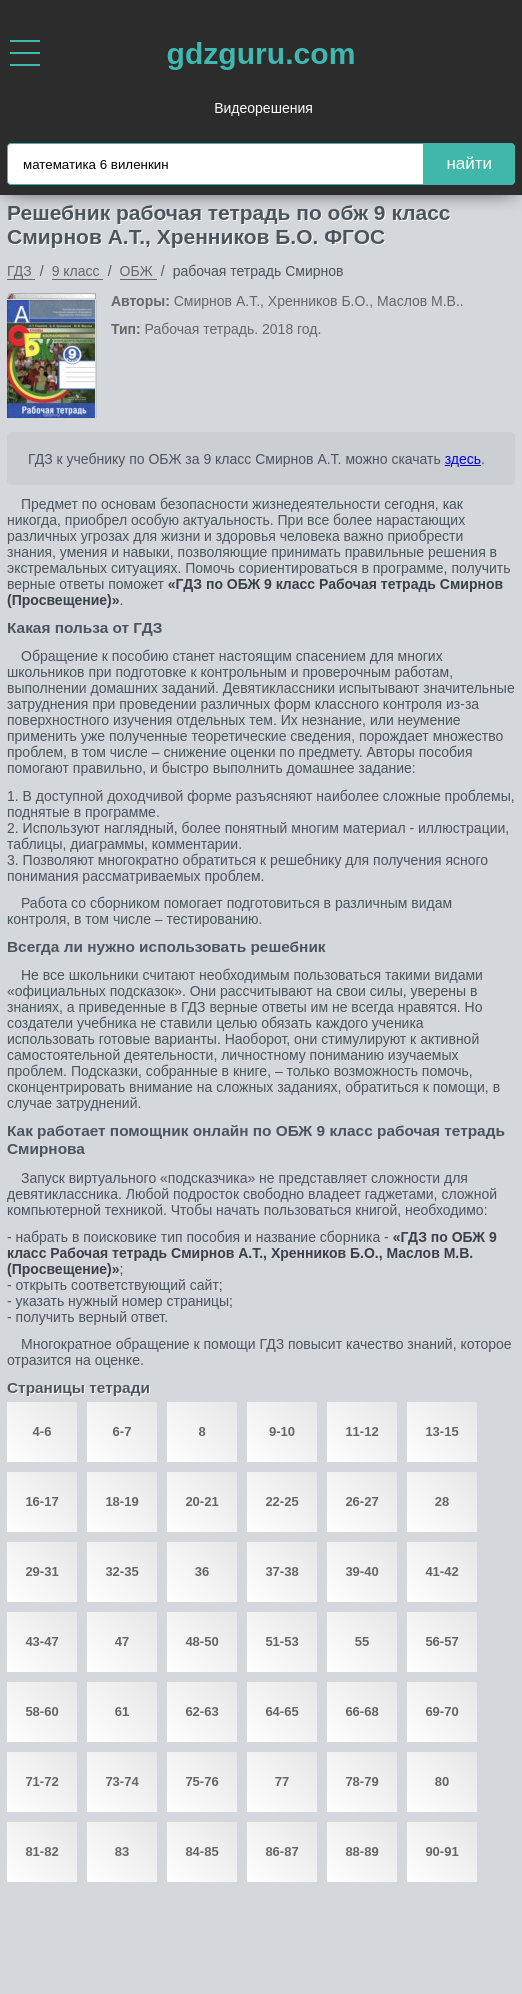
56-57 (441, 1641)
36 (202, 1571)
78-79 (361, 1781)
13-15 (441, 1431)
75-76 (201, 1781)
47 (122, 1641)
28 (442, 1501)
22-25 (281, 1501)
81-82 (41, 1851)
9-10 (282, 1431)
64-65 (281, 1711)
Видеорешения (263, 108)
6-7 (122, 1431)
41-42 (441, 1571)
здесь (463, 459)
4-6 (42, 1431)
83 (122, 1851)
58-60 (41, 1711)
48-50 (201, 1641)
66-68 (361, 1711)
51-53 (281, 1641)
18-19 (121, 1501)
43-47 (41, 1641)
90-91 (441, 1851)
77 (282, 1781)
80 (442, 1781)
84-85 (201, 1851)
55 (362, 1641)
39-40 (361, 1571)
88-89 (361, 1851)
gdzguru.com (261, 53)
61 (122, 1711)
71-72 (41, 1781)
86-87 (281, 1851)
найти (469, 163)
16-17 (41, 1501)
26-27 (361, 1501)
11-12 (361, 1431)
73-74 (121, 1781)
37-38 (281, 1571)
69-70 (441, 1711)
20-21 (201, 1501)
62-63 (201, 1711)
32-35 (121, 1571)
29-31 (41, 1571)
